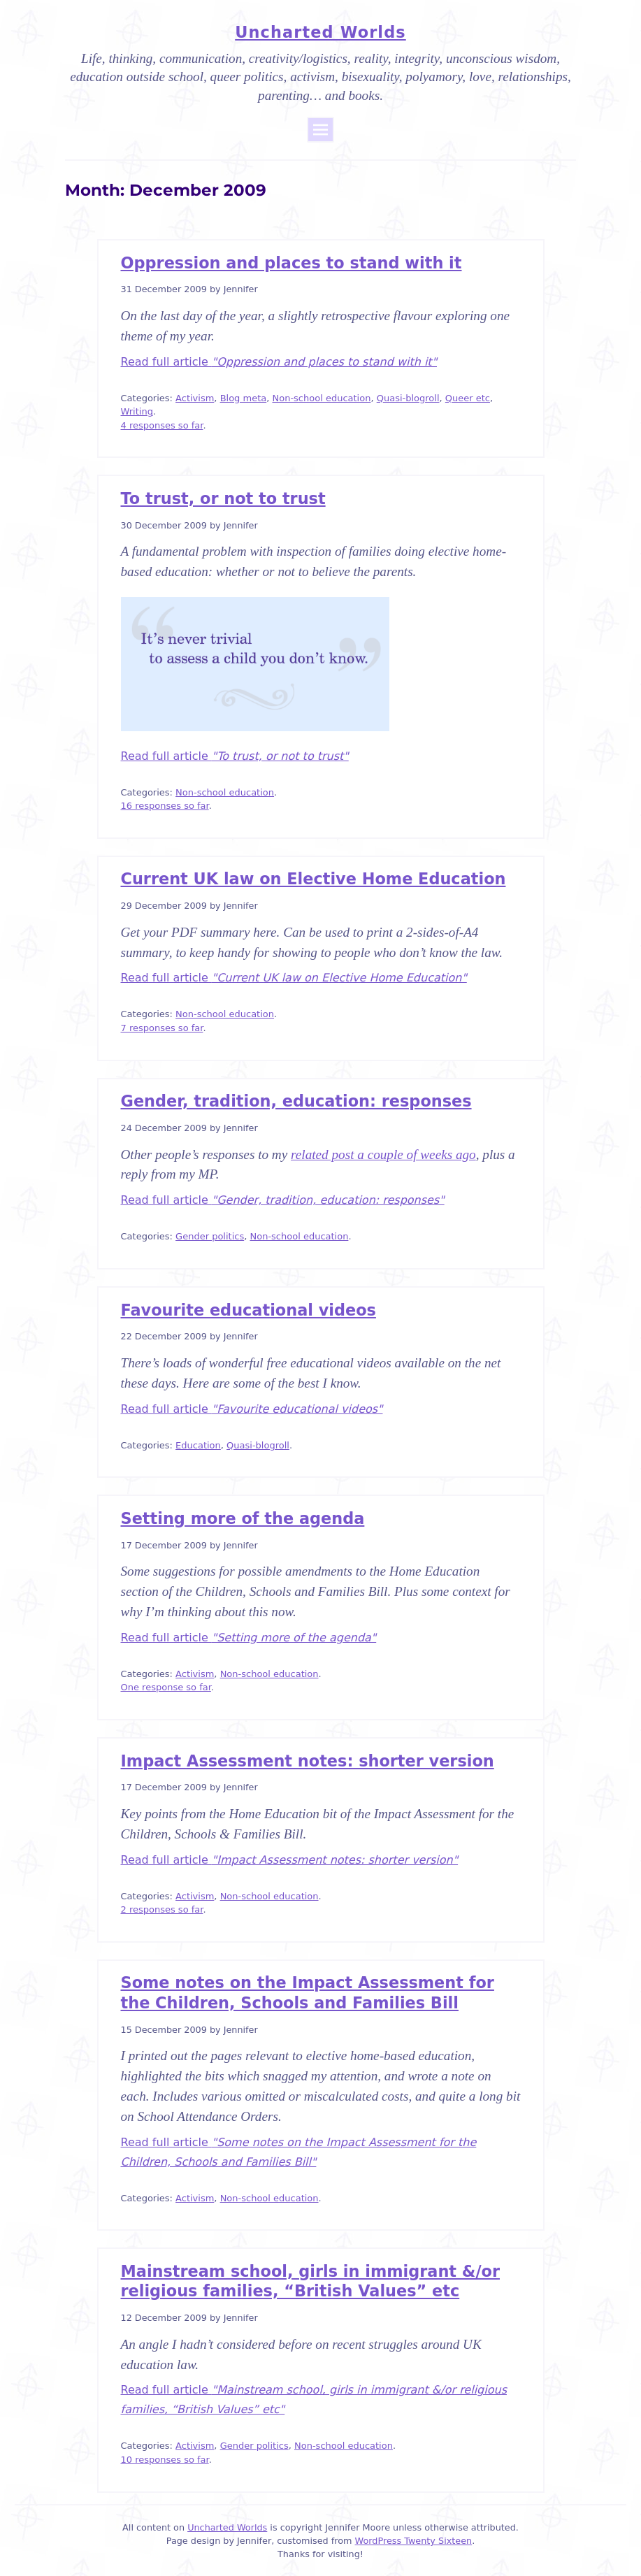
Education (198, 1445)
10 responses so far (165, 2459)
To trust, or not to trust (223, 498)
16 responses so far (165, 805)
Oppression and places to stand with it (291, 263)
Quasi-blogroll (408, 398)
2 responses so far (162, 1909)
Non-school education (321, 398)
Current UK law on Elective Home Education (313, 879)
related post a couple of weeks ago (383, 1154)
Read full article (279, 361)
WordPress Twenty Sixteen (414, 2540)
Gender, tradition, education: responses (296, 1101)
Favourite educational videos (248, 1310)
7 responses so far (162, 1028)
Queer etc (467, 398)
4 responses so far (162, 425)
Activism (194, 398)
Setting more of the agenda (243, 1518)
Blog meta (243, 398)
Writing (137, 411)
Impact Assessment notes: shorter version (307, 1761)
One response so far (166, 1687)
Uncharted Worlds (320, 32)
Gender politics (209, 1236)
